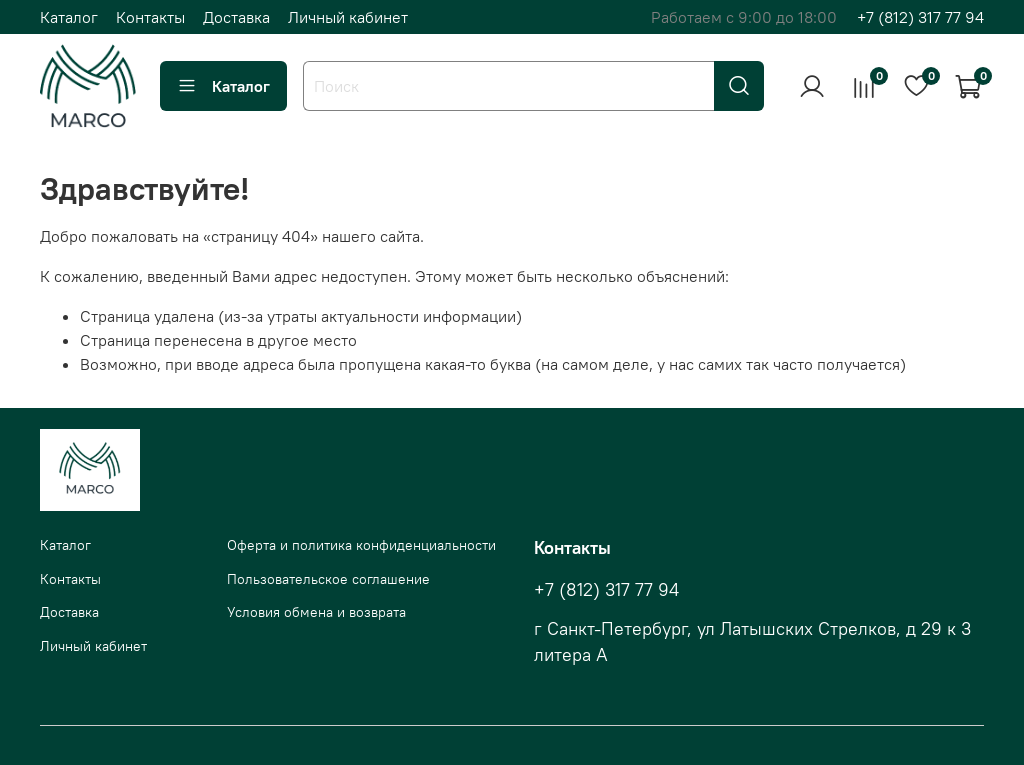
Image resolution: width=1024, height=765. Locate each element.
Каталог (69, 17)
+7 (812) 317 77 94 (920, 17)
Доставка (236, 17)
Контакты (150, 17)
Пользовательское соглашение (328, 579)
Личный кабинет (348, 17)
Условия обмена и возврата (316, 612)
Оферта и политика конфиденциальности (361, 545)
